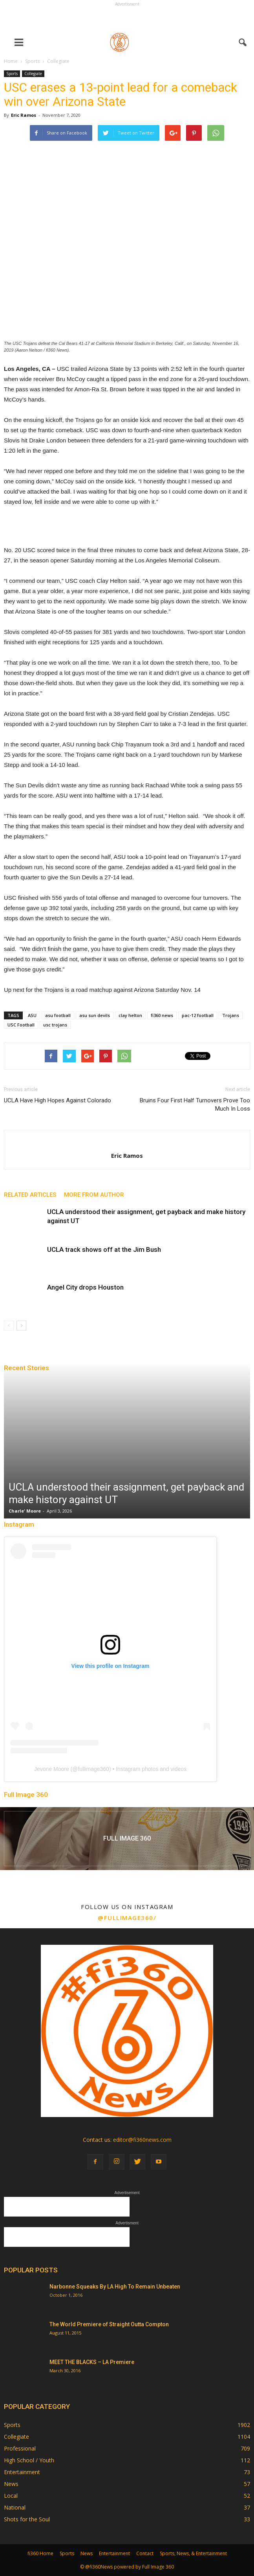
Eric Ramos (23, 115)
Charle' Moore (25, 1511)
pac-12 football (198, 1015)
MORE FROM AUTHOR (94, 1194)
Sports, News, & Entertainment (193, 2553)
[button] (243, 42)
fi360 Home (40, 2553)
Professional (20, 2448)
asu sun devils (94, 1015)
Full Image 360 (26, 1794)
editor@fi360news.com (142, 2139)
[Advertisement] (127, 18)
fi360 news (162, 1015)
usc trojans (55, 1025)
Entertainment (22, 2472)
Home (11, 61)
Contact (144, 2553)
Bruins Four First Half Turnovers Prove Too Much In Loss (195, 1104)
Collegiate (33, 73)
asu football (58, 1015)
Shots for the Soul (27, 2519)
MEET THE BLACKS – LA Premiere (91, 2362)
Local (11, 2495)
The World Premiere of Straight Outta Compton (109, 2324)
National (15, 2507)
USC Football (21, 1025)
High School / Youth (29, 2460)
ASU (32, 1015)
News (11, 2484)
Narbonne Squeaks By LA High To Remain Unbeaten (114, 2286)
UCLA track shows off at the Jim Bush (104, 1249)
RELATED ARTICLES (30, 1194)
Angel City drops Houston (85, 1287)
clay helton (130, 1015)
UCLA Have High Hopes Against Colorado (57, 1100)
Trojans (230, 1015)
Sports (12, 73)
